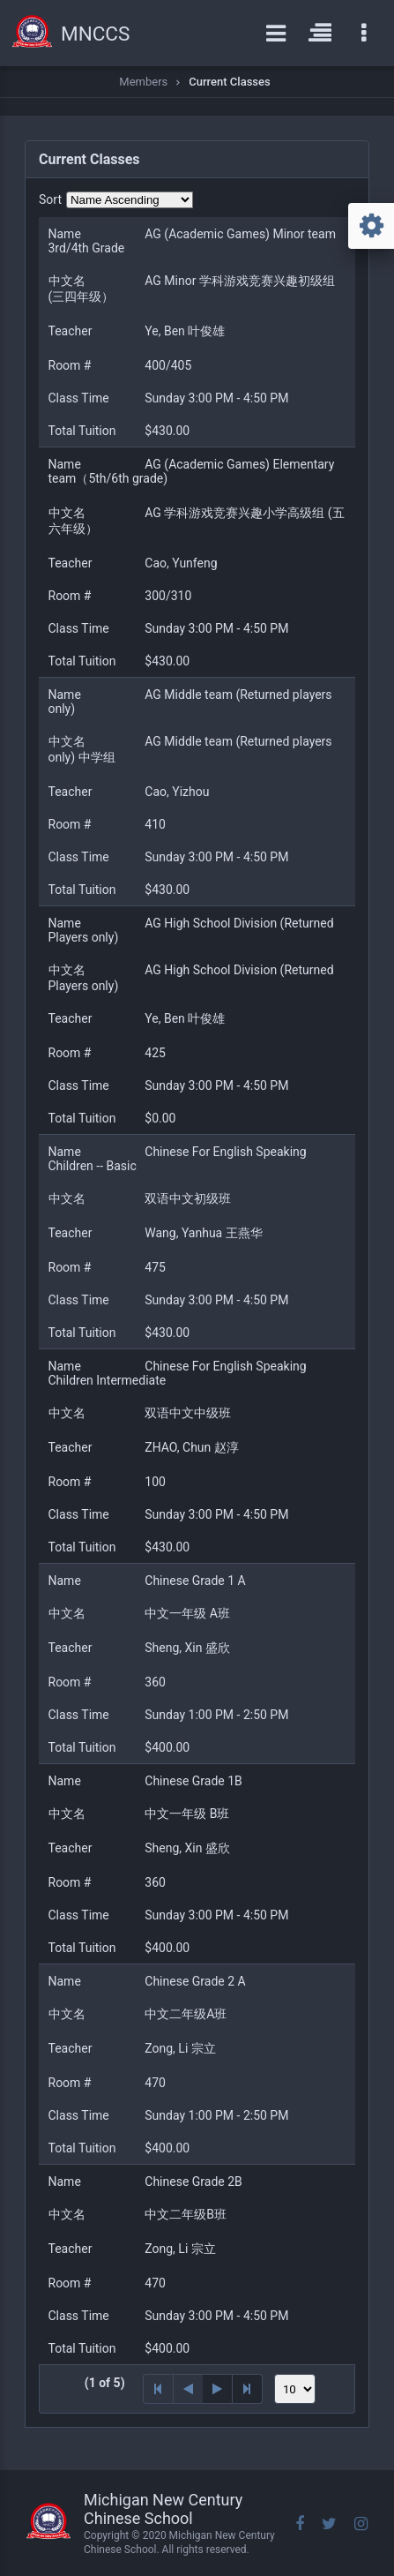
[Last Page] (248, 2389)
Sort (50, 199)
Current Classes (229, 81)
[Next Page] (218, 2389)
